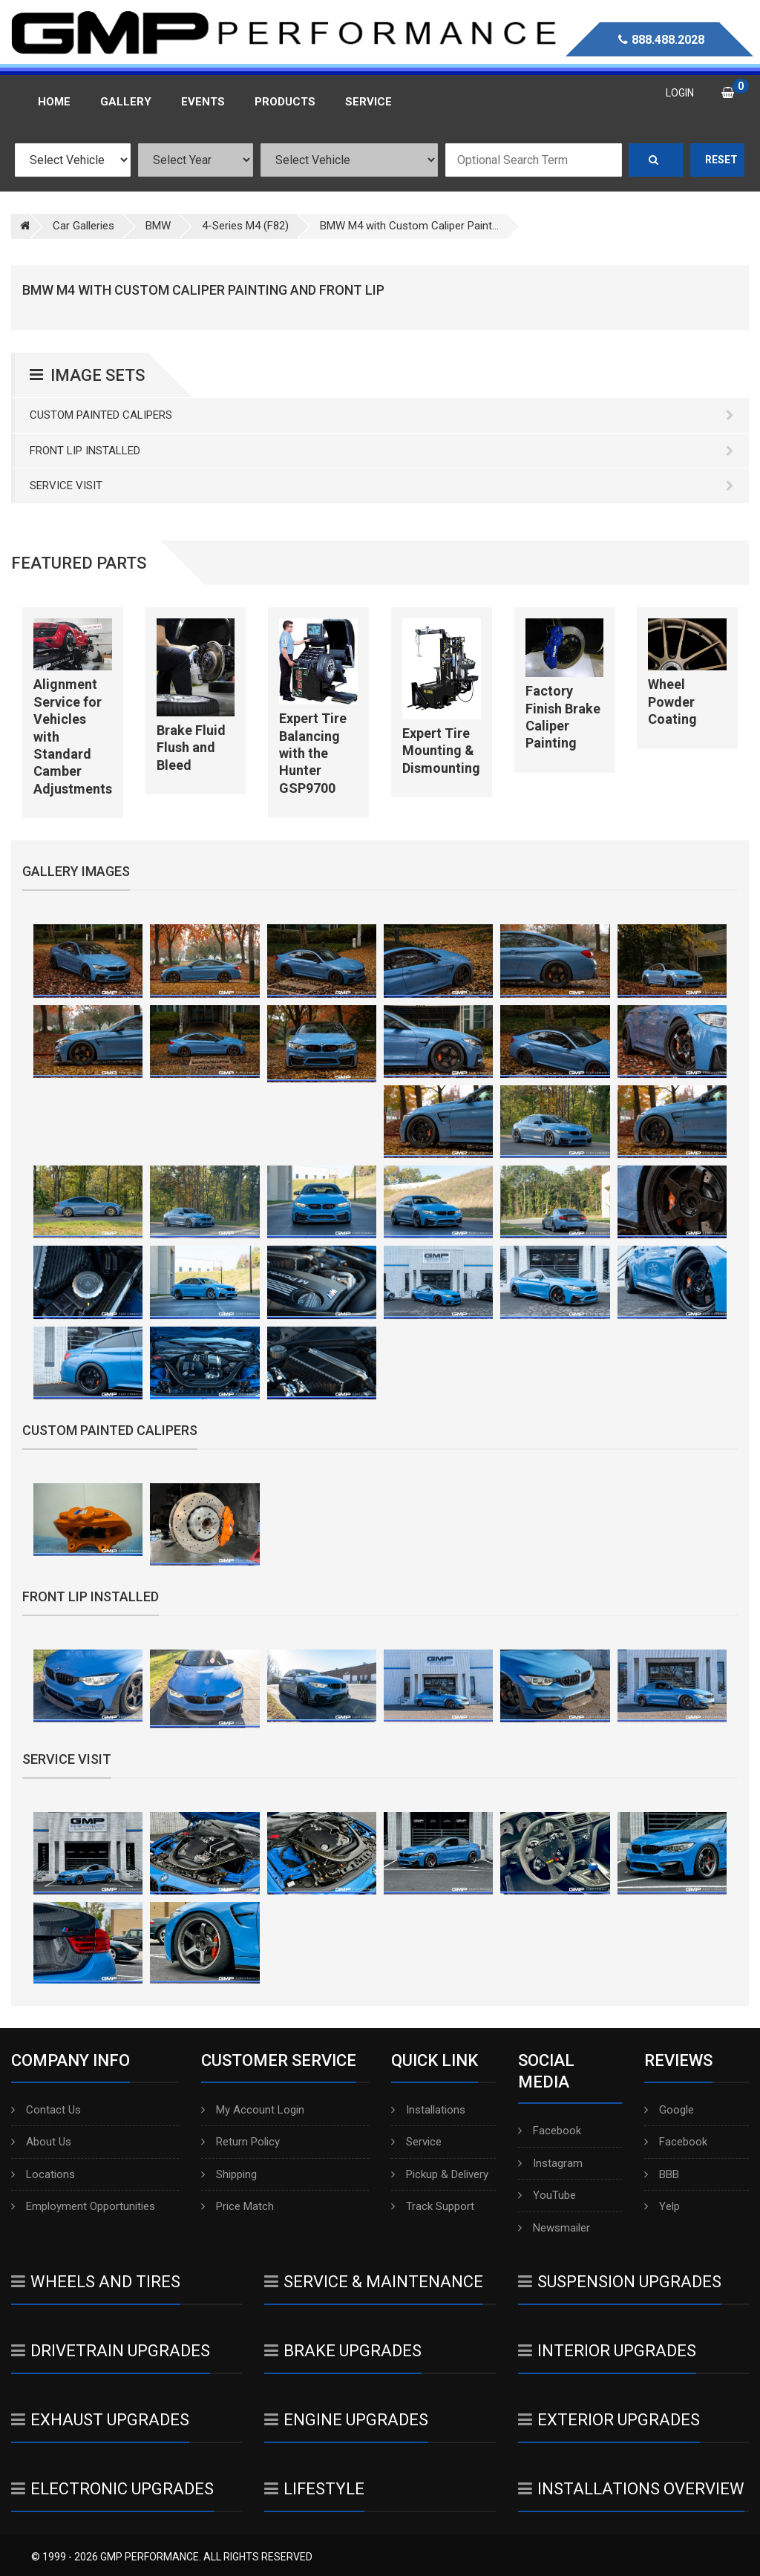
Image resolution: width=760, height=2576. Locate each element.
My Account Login (252, 2109)
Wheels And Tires (95, 2281)
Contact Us (46, 2109)
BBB (661, 2174)
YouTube (547, 2195)
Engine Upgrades (346, 2419)
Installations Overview (631, 2488)
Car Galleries (83, 225)
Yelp (662, 2206)
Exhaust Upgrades (100, 2419)
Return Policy (240, 2141)
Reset (721, 160)
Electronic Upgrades (112, 2488)
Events (203, 101)
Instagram (550, 2163)
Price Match (237, 2206)
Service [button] (368, 101)
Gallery (125, 101)
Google (669, 2109)
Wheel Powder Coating (672, 701)
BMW (158, 225)
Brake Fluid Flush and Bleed (191, 747)
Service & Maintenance (373, 2281)
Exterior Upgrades (609, 2419)
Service (416, 2141)
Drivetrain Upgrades (110, 2350)
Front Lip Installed (382, 450)
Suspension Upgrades (619, 2281)
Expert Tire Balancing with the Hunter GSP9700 (313, 753)
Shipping (229, 2174)
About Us (41, 2141)
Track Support (432, 2206)
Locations (43, 2174)
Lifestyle (314, 2488)
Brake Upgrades (343, 2350)
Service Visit (382, 485)
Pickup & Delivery (439, 2174)
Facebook (549, 2130)
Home (54, 101)
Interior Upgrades (607, 2350)
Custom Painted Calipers (382, 415)
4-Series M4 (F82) (245, 225)
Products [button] (285, 101)
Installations (428, 2109)
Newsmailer (554, 2228)
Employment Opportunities (83, 2206)
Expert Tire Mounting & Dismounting (441, 750)
